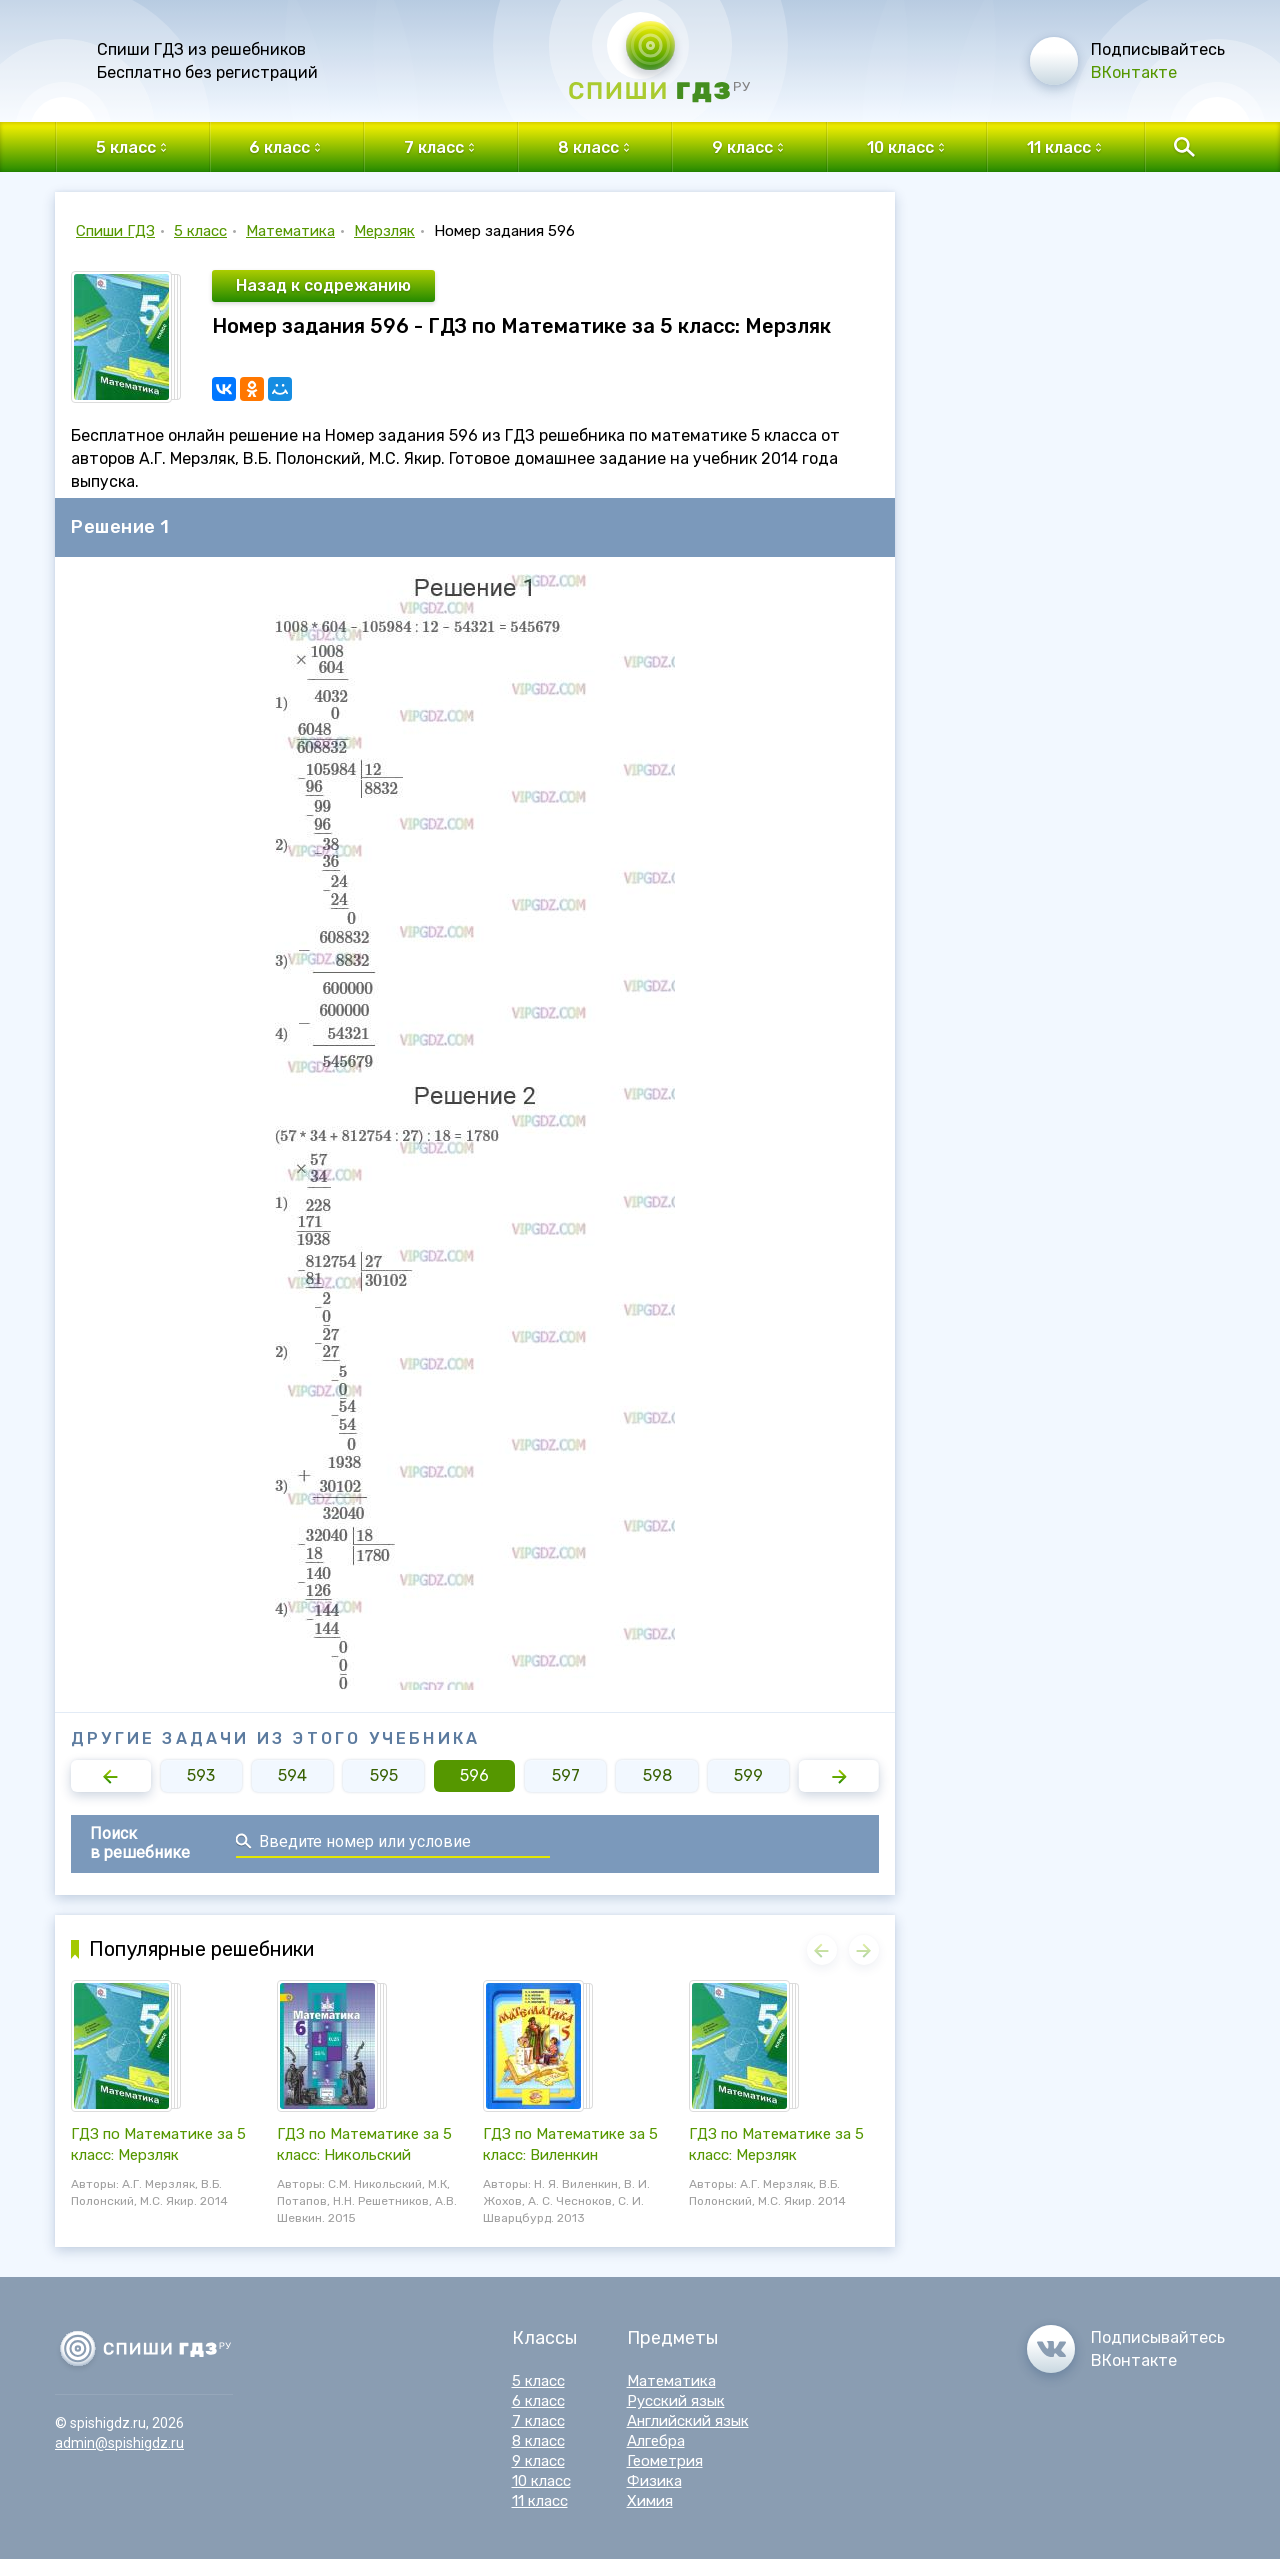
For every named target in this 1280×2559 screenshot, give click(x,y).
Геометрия (665, 2461)
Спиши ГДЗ (115, 231)
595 (384, 1775)
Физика (654, 2481)
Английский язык (688, 2421)
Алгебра (656, 2441)
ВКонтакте (1134, 72)
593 (201, 1775)
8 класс (538, 2441)
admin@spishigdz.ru (119, 2443)
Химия (650, 2501)
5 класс (200, 231)
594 (292, 1775)
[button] (111, 1776)
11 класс (540, 2501)
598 (657, 1775)
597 (566, 1775)
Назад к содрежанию (323, 285)
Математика (290, 231)
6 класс (538, 2401)
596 (474, 1775)
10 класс (541, 2481)
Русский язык (676, 2401)
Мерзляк (384, 231)
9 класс (538, 2461)
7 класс (538, 2421)
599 (748, 1775)
